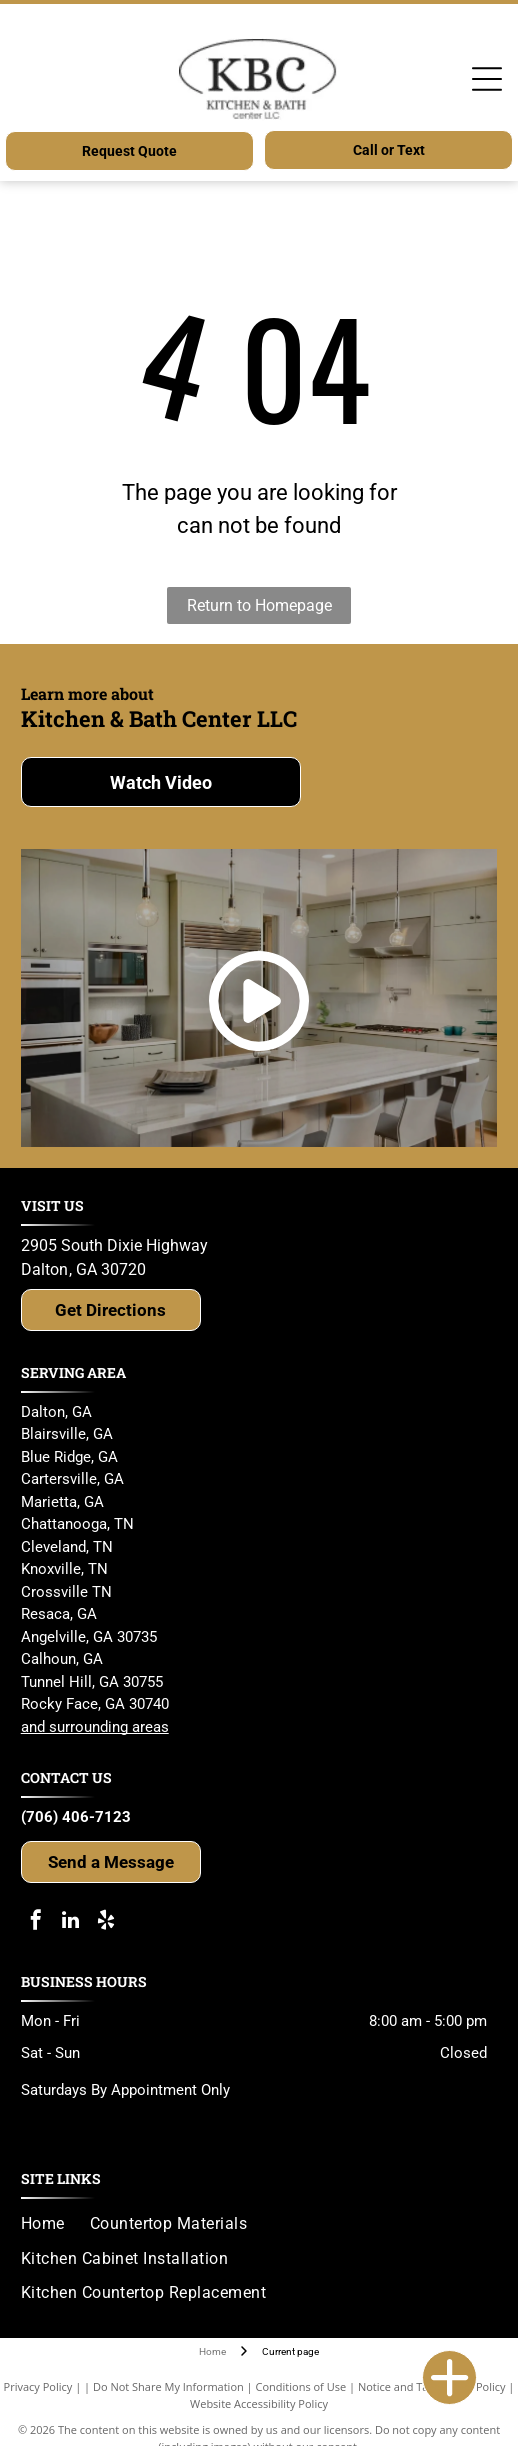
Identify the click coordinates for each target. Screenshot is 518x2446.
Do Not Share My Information (168, 2386)
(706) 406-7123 (76, 1817)
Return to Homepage (259, 605)
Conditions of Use (301, 2386)
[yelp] (106, 1922)
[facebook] (36, 1922)
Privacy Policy (38, 2386)
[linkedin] (71, 1922)
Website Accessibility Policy (259, 2403)
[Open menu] (487, 79)
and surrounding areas (95, 1727)
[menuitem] (55, 2224)
